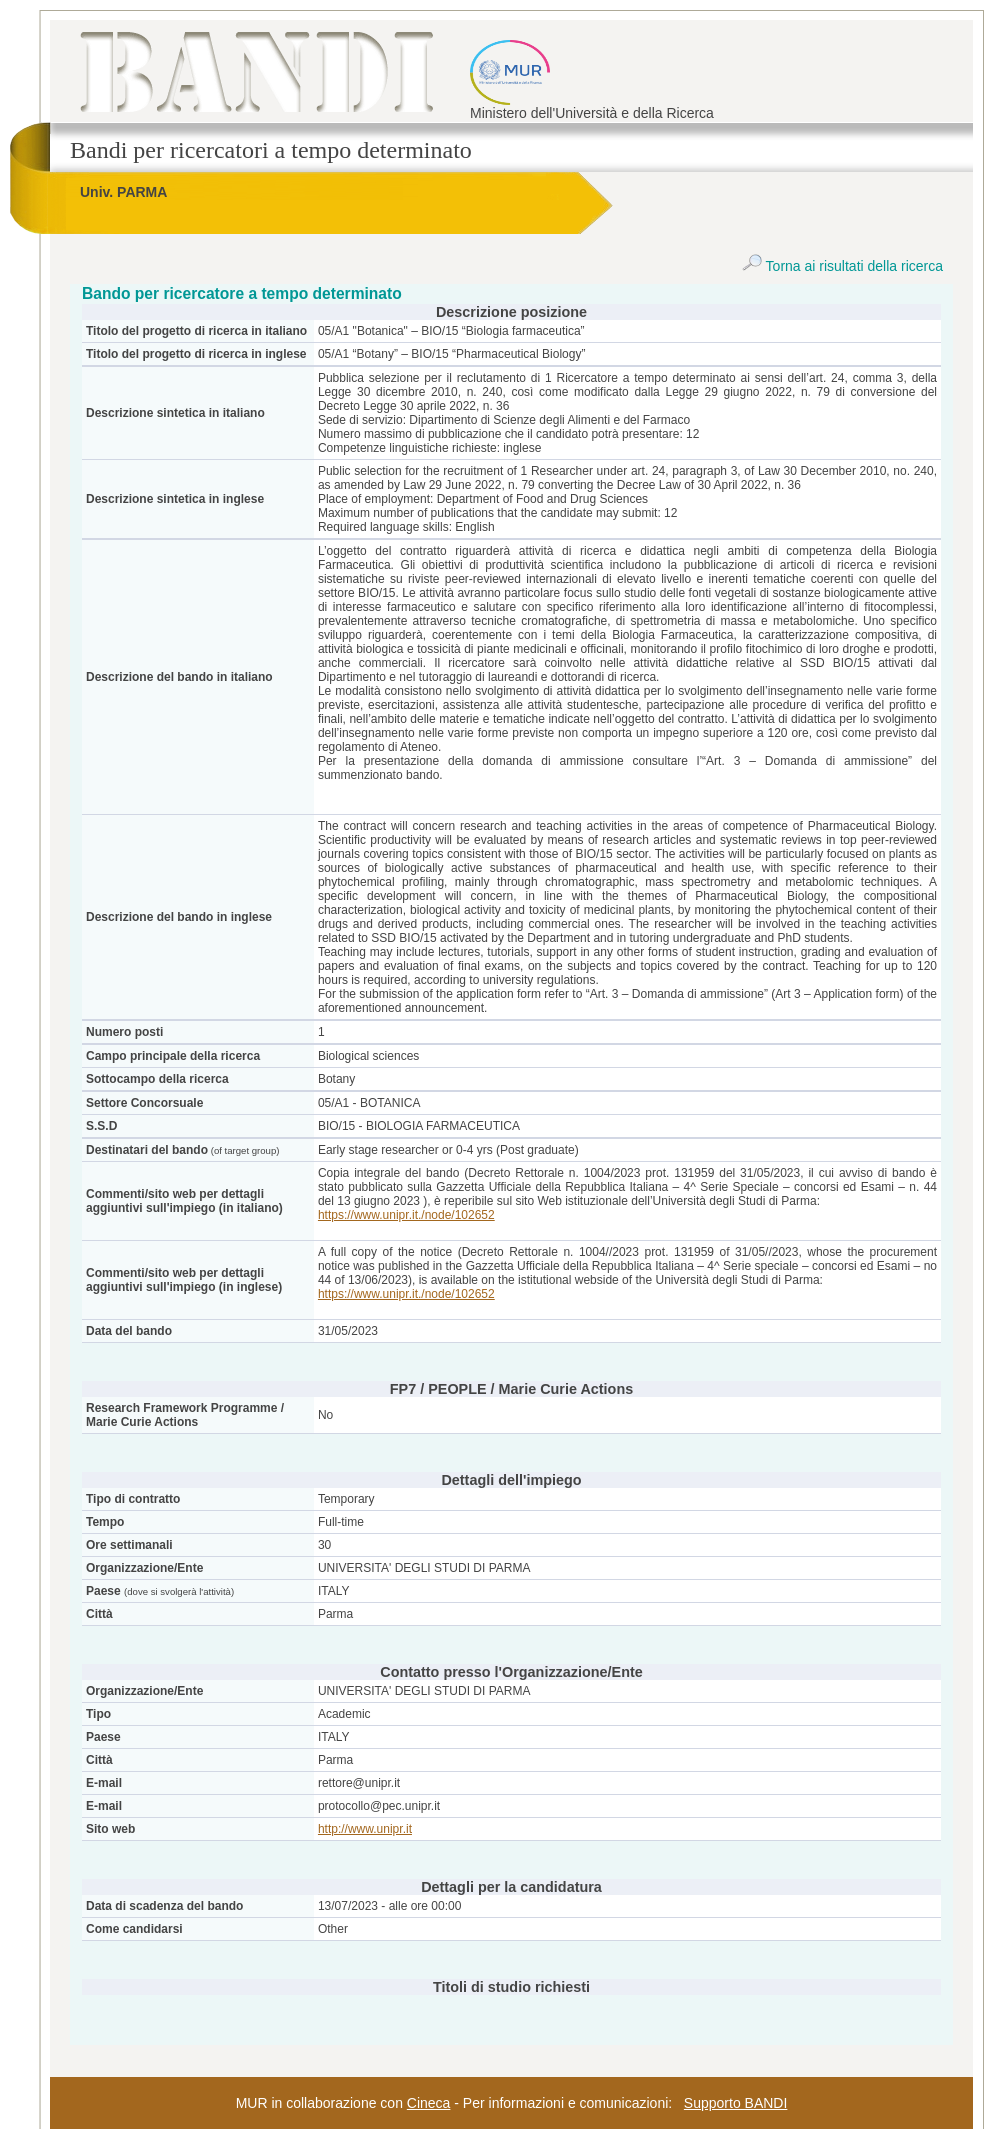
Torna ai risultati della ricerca (842, 266)
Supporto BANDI (736, 2103)
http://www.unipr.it (365, 1829)
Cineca (429, 2103)
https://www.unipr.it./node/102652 (406, 1215)
